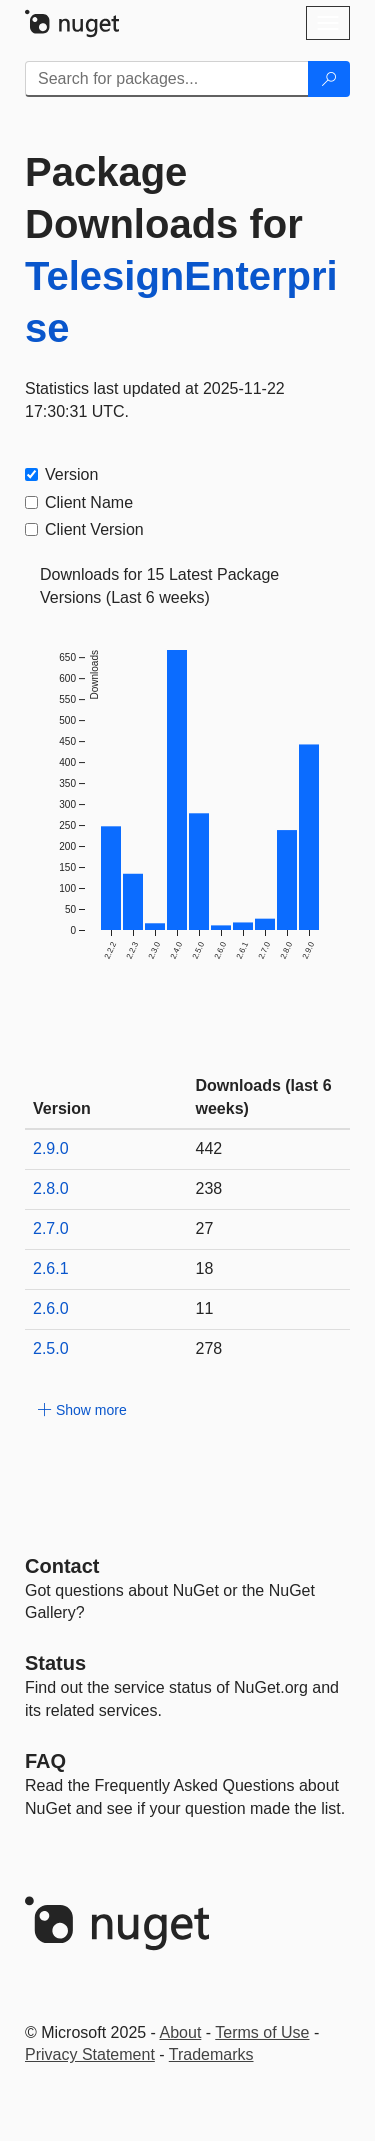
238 (209, 1188)
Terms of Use (262, 2032)
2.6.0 (51, 1308)
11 (205, 1308)
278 (209, 1348)
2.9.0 (51, 1148)
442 (209, 1148)
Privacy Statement (90, 2054)
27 (205, 1228)
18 (205, 1268)
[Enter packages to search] (167, 79)
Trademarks (211, 2054)
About (181, 2032)
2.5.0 (51, 1348)
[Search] (329, 79)
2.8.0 (51, 1188)
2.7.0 (51, 1228)
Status (55, 1663)
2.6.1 (51, 1268)
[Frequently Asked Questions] (45, 1761)
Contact (62, 1566)
